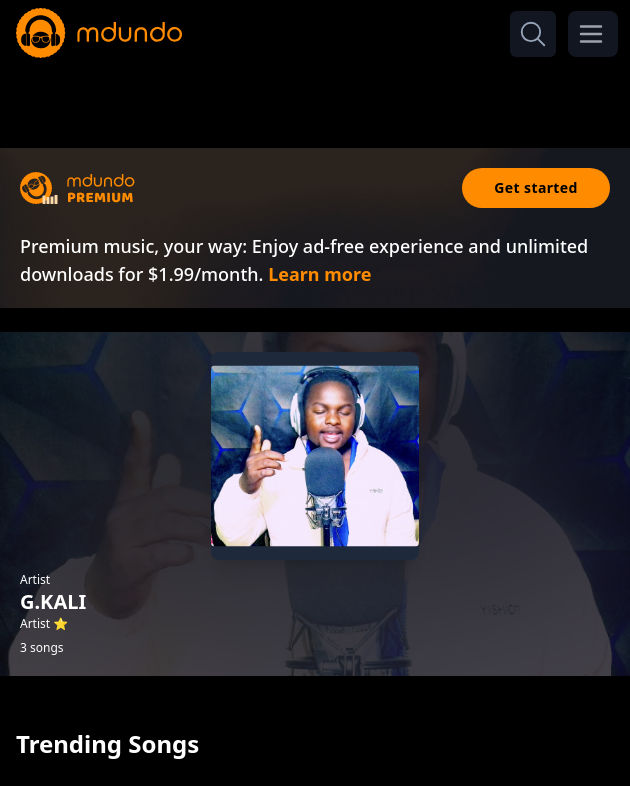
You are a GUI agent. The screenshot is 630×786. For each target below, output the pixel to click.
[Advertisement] (315, 98)
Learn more (319, 274)
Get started (536, 187)
